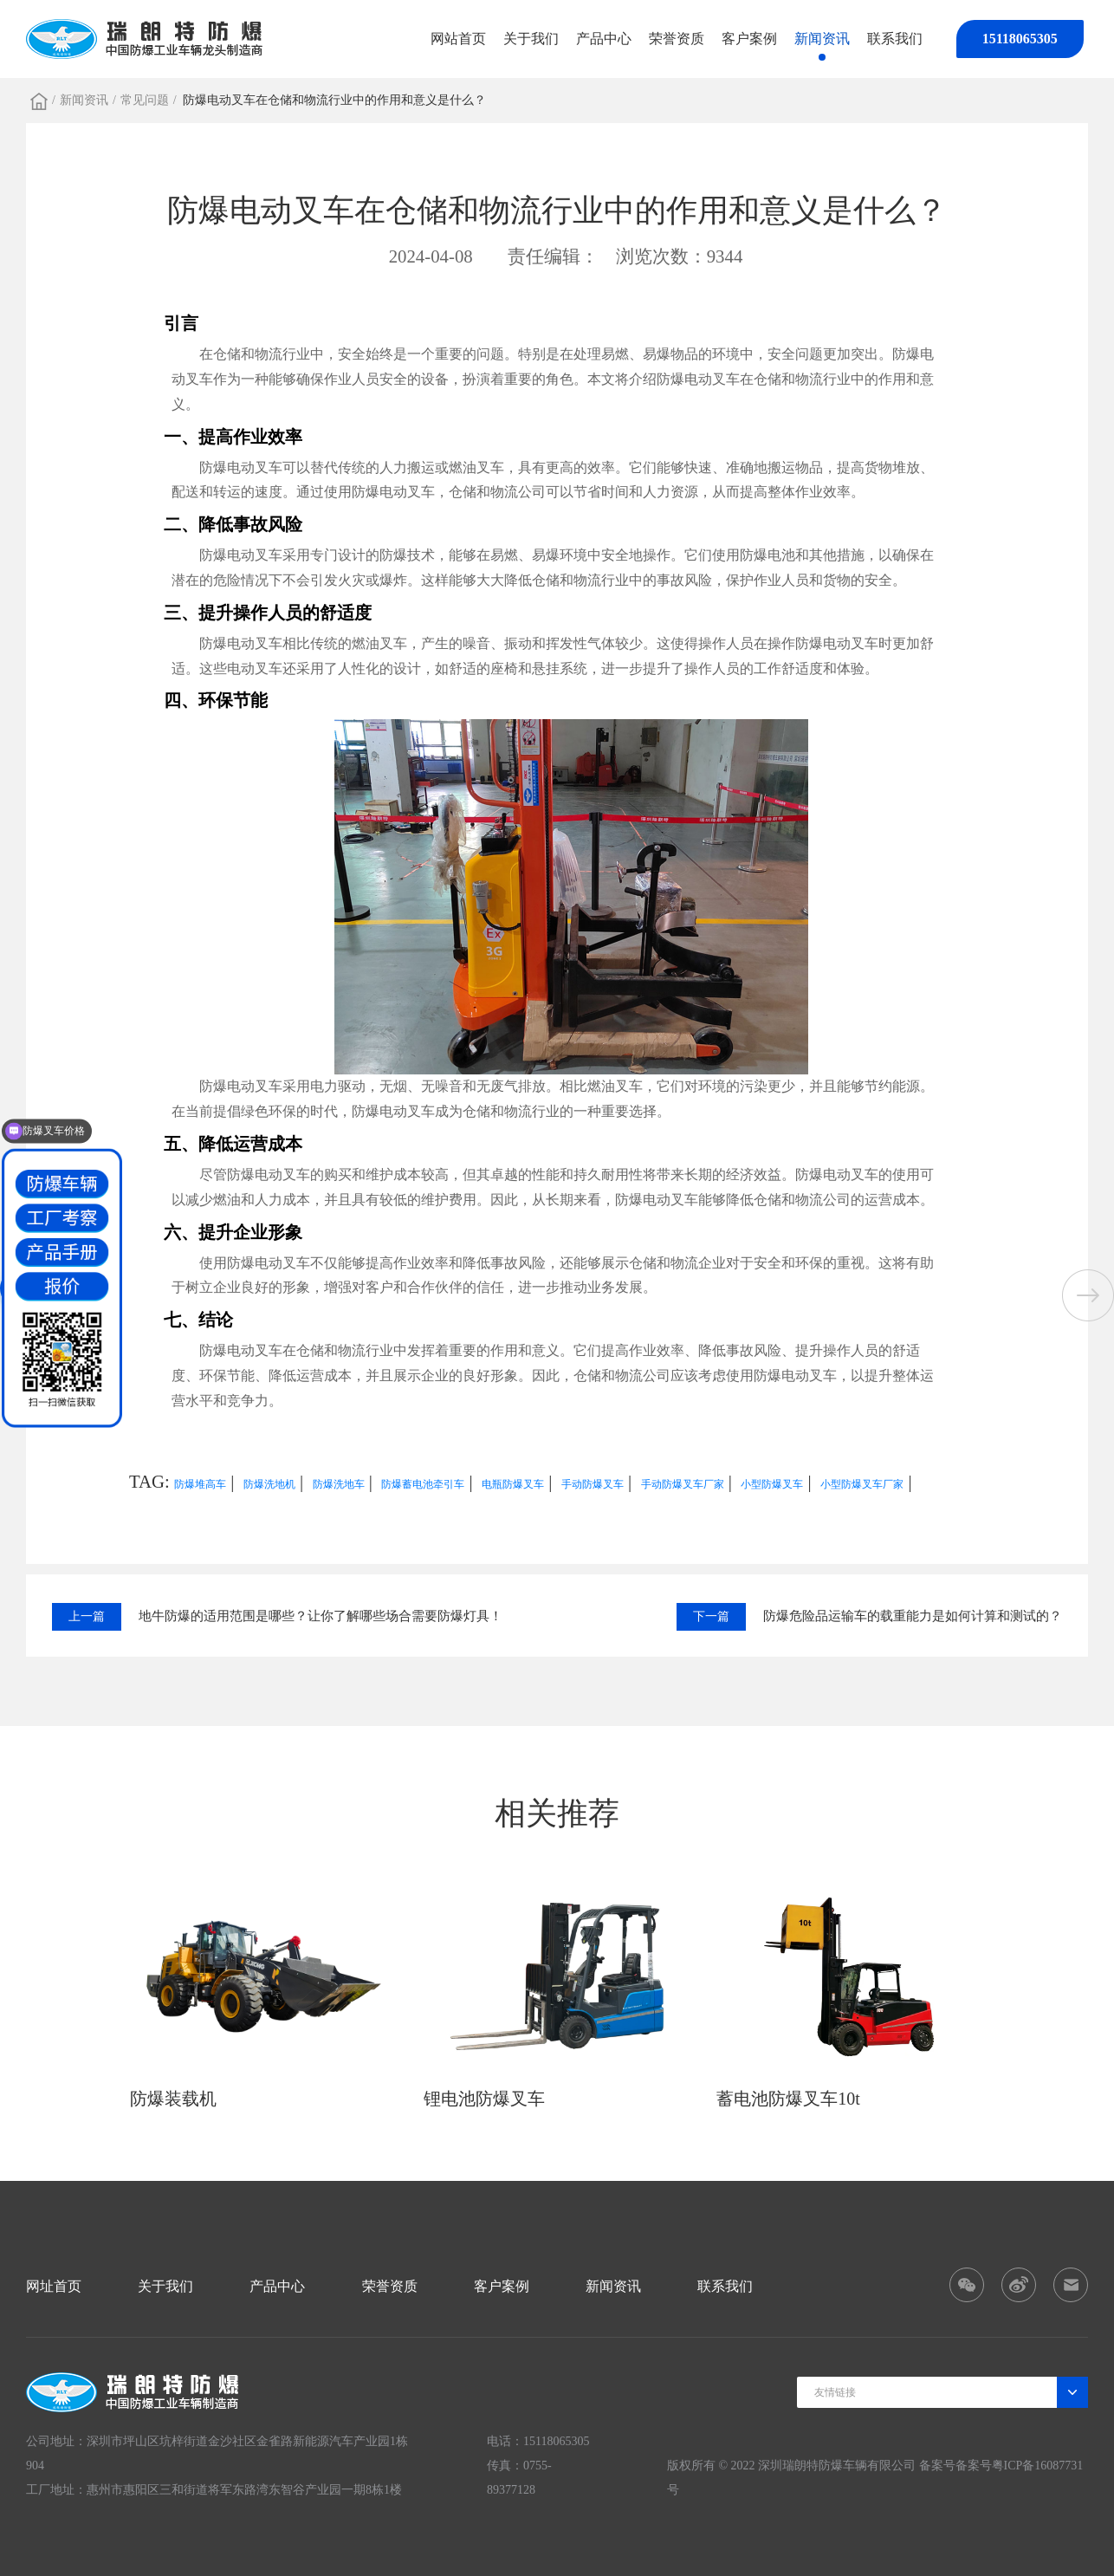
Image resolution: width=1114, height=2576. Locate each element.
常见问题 (144, 100)
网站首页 (458, 38)
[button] (1088, 1295)
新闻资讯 (822, 38)
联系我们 (895, 38)
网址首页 (53, 2286)
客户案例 (749, 38)
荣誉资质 (676, 38)
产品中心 (603, 38)
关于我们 (531, 38)
